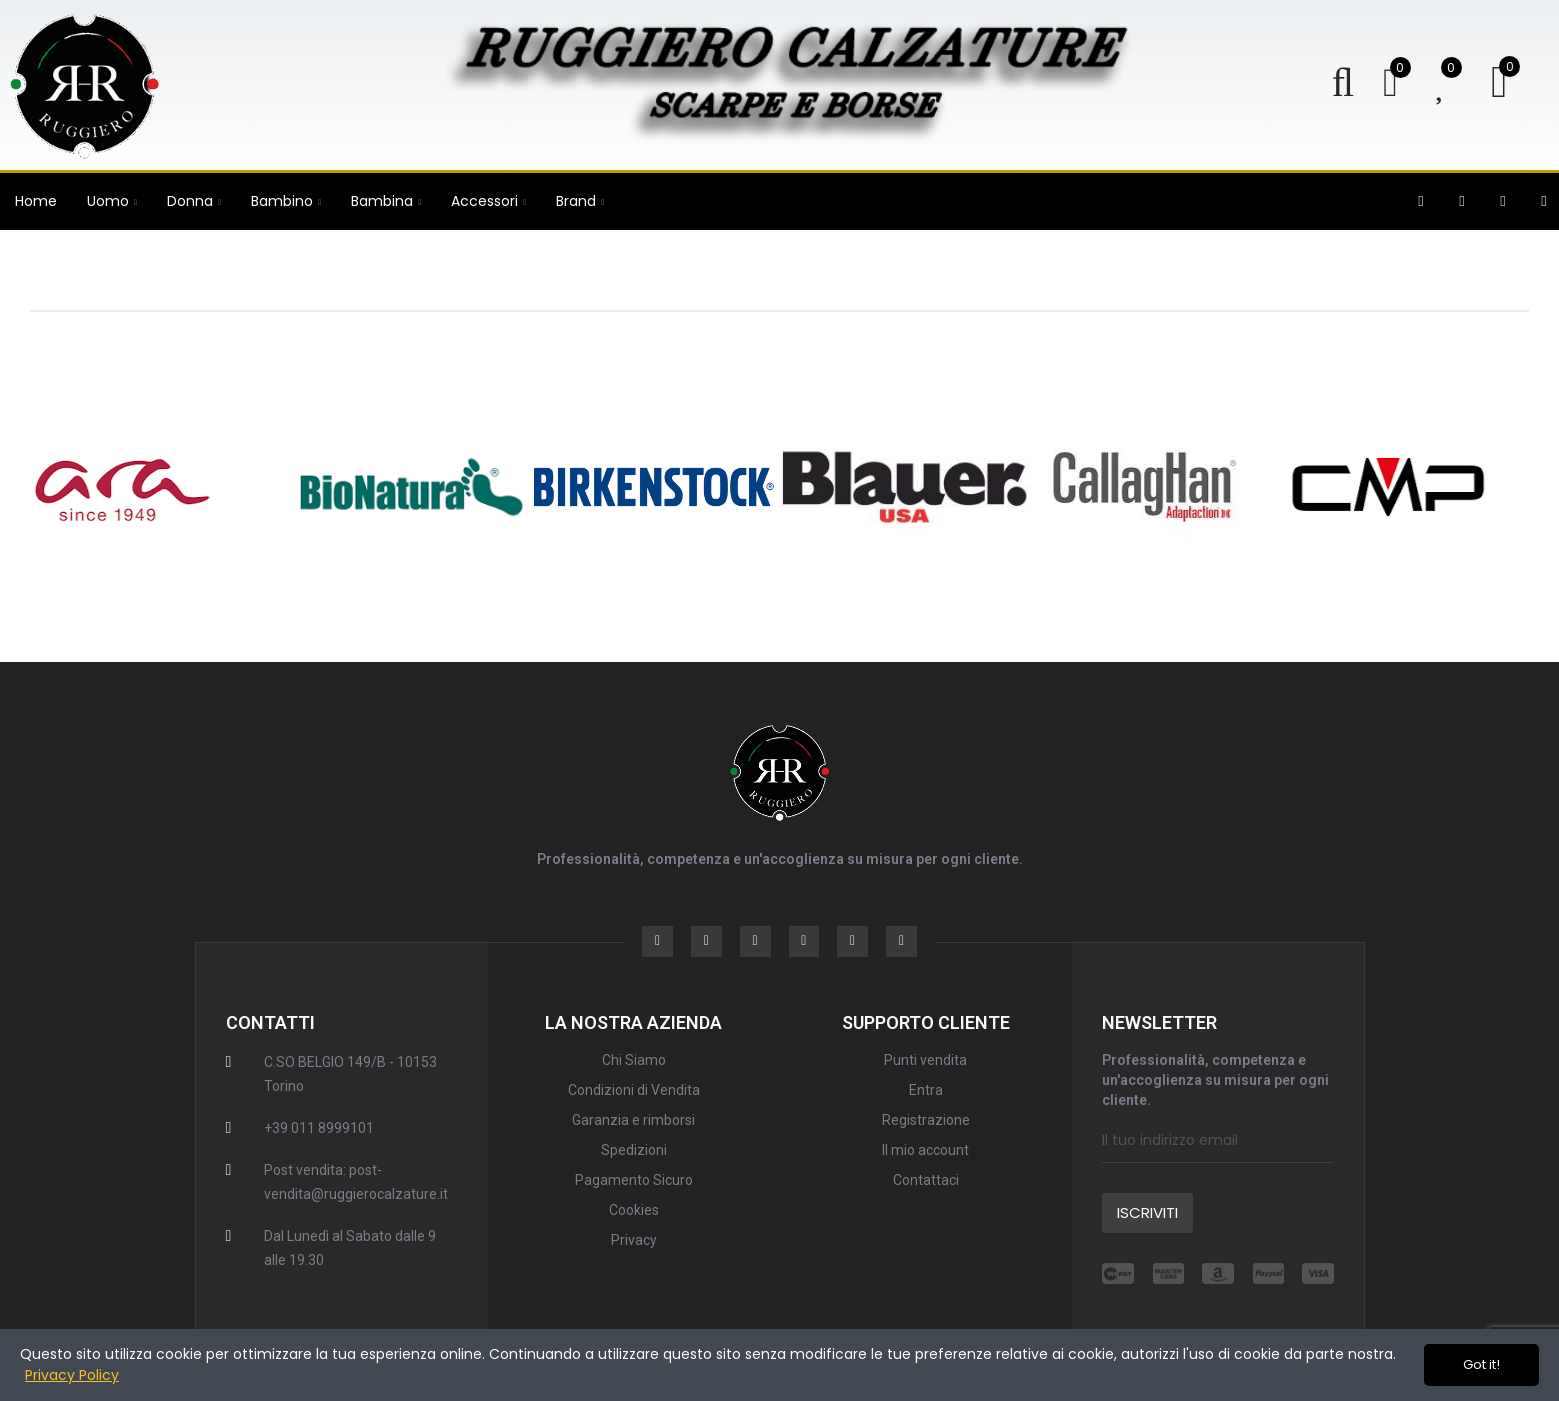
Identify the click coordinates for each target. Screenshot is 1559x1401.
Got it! (1481, 1364)
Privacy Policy (72, 1375)
